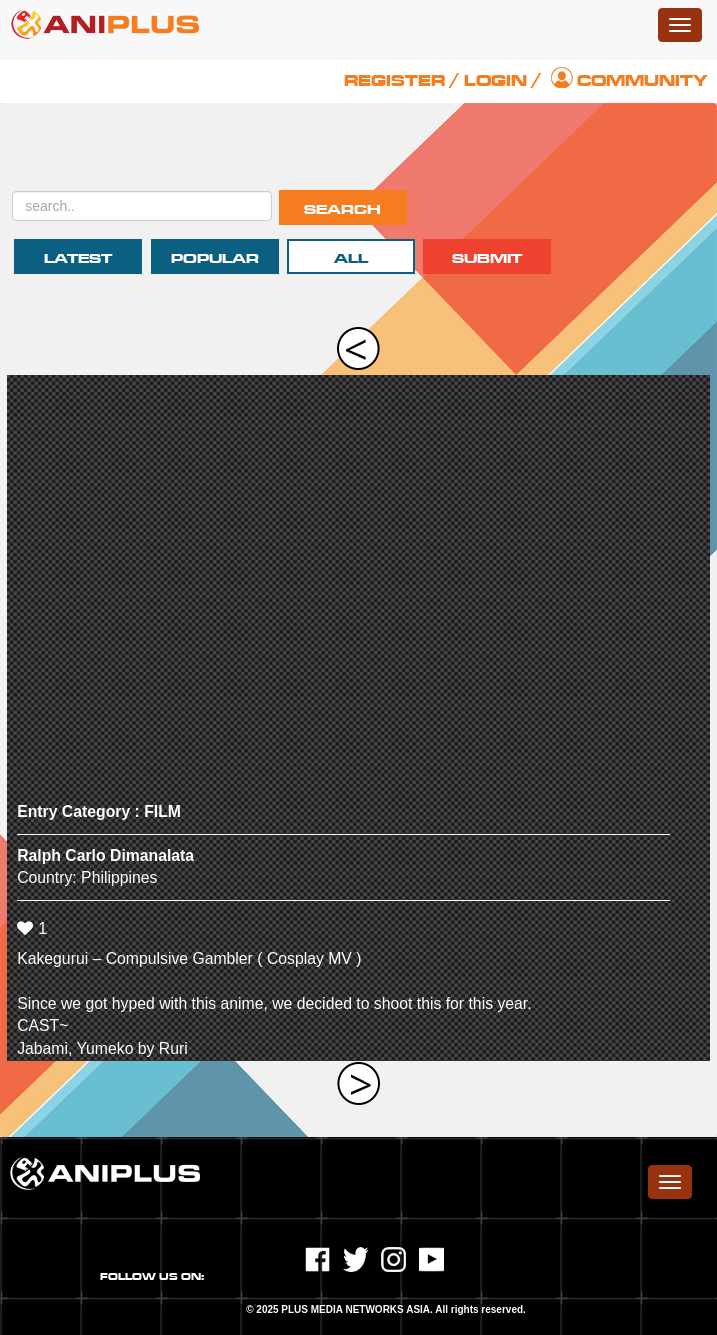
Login (495, 81)
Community (642, 81)
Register (394, 81)
